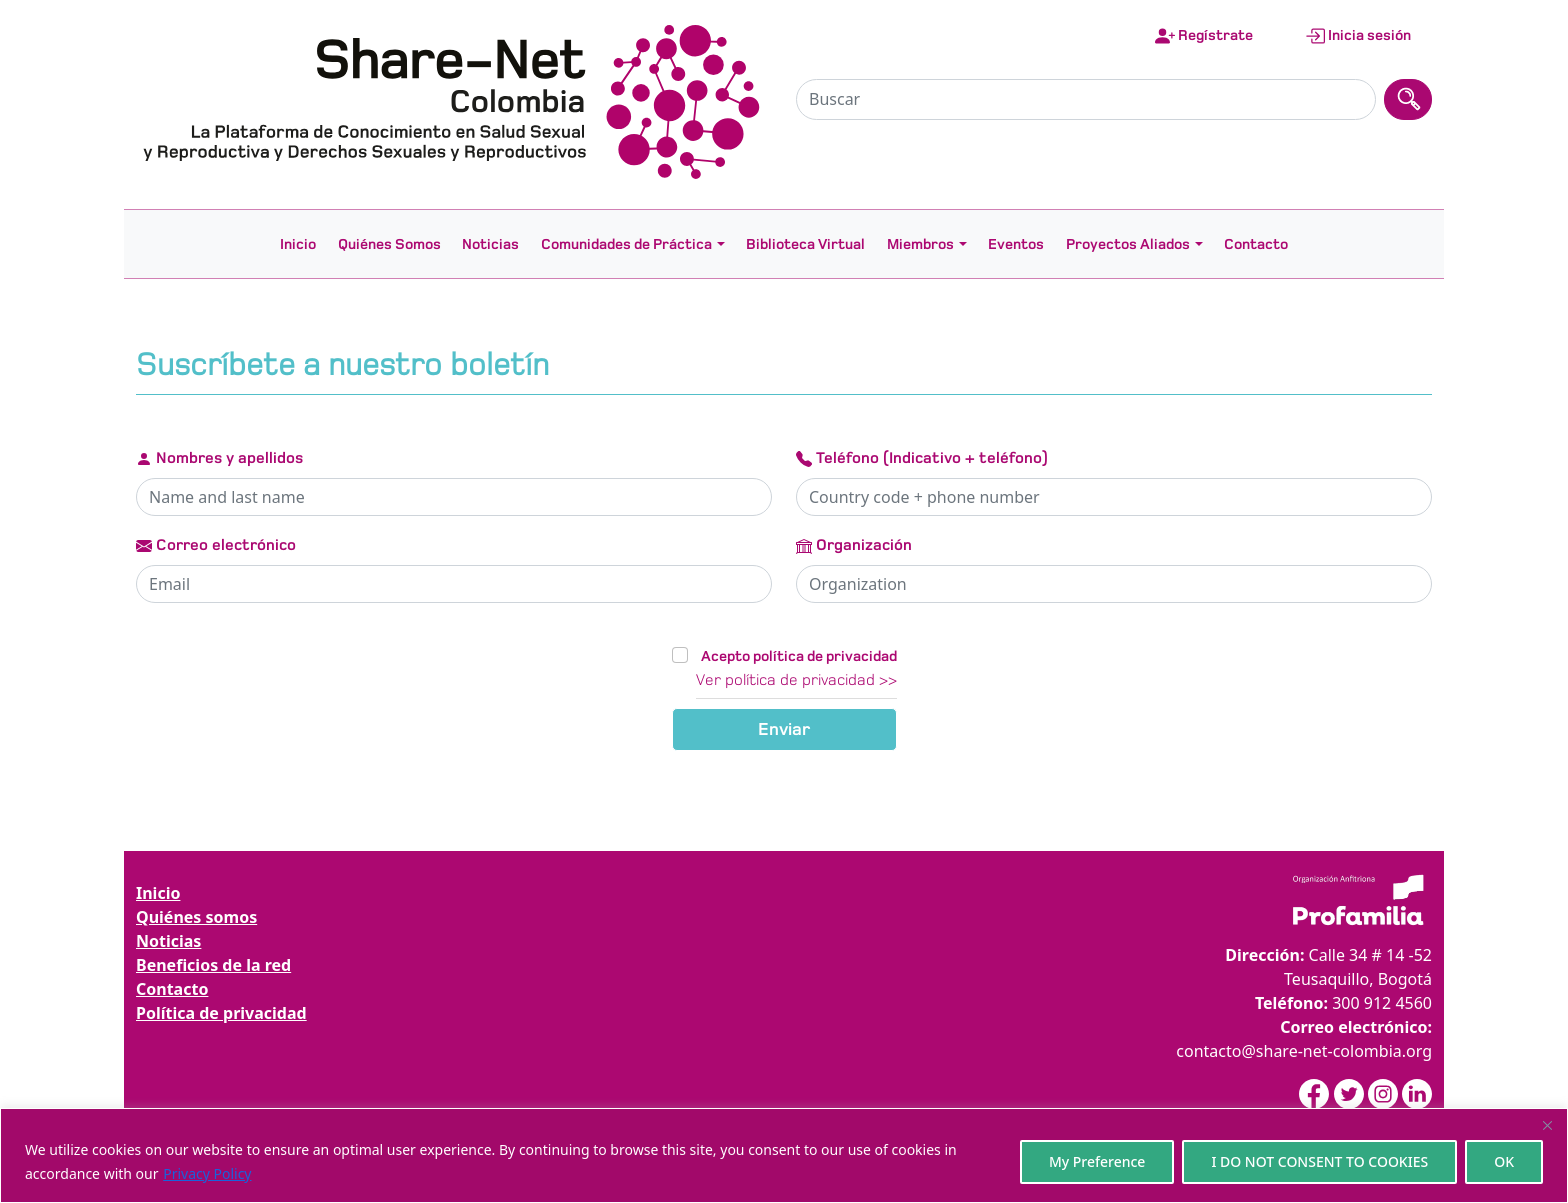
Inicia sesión (1358, 36)
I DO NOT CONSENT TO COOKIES (1319, 1161)
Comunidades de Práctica (626, 244)
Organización (854, 545)
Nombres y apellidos (219, 458)
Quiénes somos (196, 917)
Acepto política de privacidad (799, 656)
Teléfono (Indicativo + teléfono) (922, 458)
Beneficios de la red (213, 965)
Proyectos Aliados (1128, 244)
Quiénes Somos (389, 244)
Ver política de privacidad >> (796, 679)
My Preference (1097, 1161)
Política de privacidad (221, 1013)
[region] (784, 1155)
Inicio (298, 244)
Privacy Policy (207, 1173)
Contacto (1256, 244)
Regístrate (1204, 36)
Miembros (920, 244)
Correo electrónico (216, 545)
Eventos (1016, 244)
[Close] (1547, 1125)
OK (1504, 1161)
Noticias (490, 244)
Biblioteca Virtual (805, 244)
